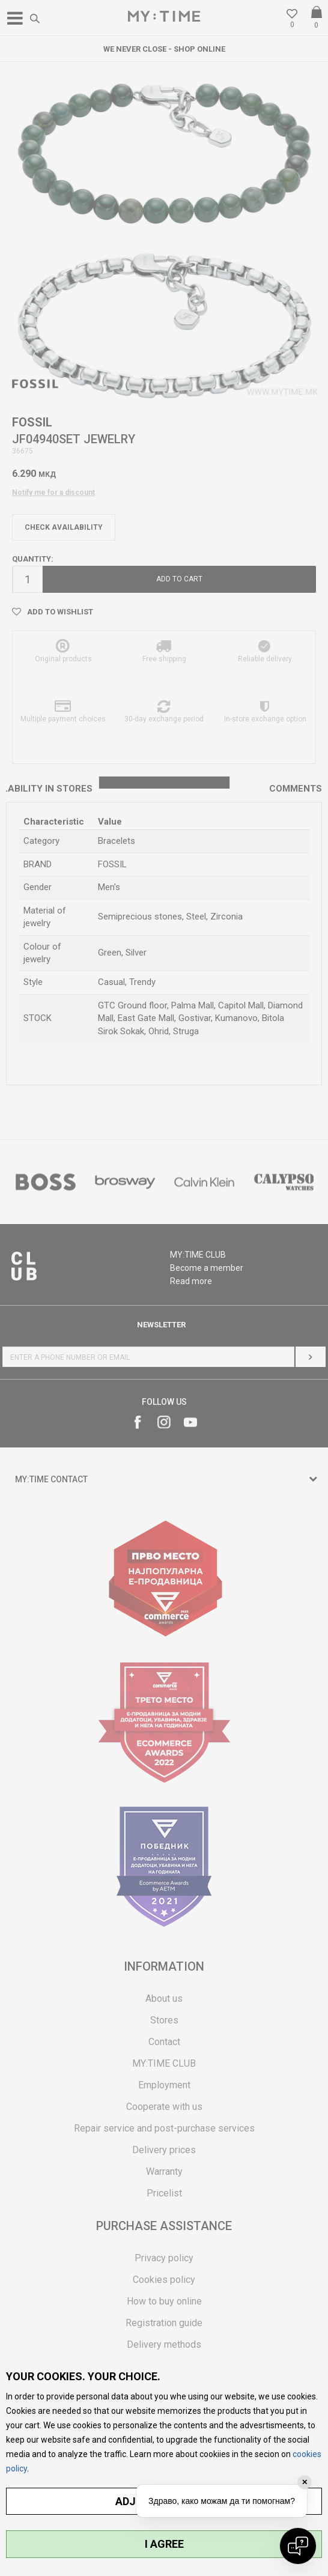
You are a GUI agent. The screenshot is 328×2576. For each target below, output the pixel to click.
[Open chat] (298, 2546)
